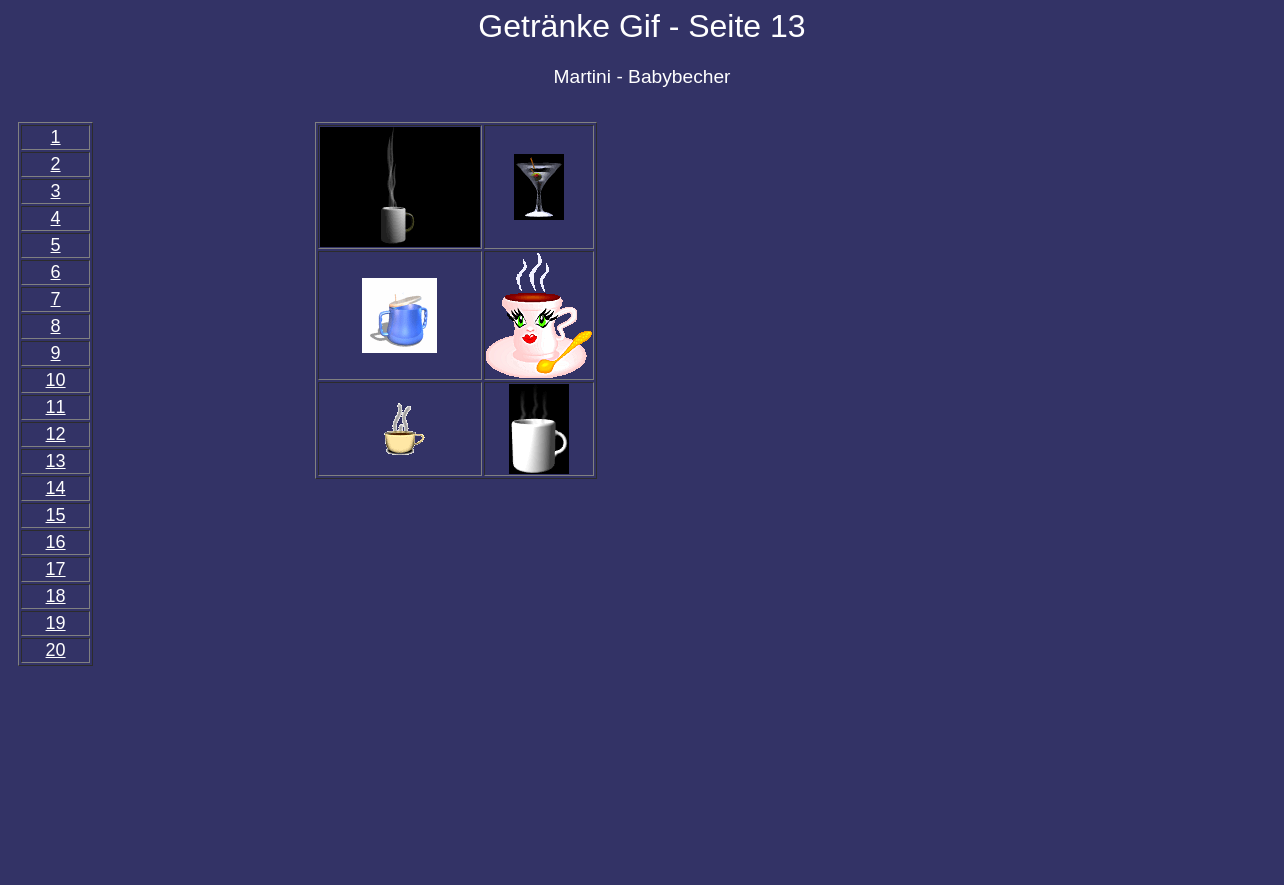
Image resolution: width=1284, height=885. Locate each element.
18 (56, 596)
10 (56, 380)
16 (56, 542)
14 (56, 488)
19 (56, 623)
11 (56, 407)
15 (56, 515)
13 (56, 461)
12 (56, 434)
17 (56, 569)
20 (56, 650)
